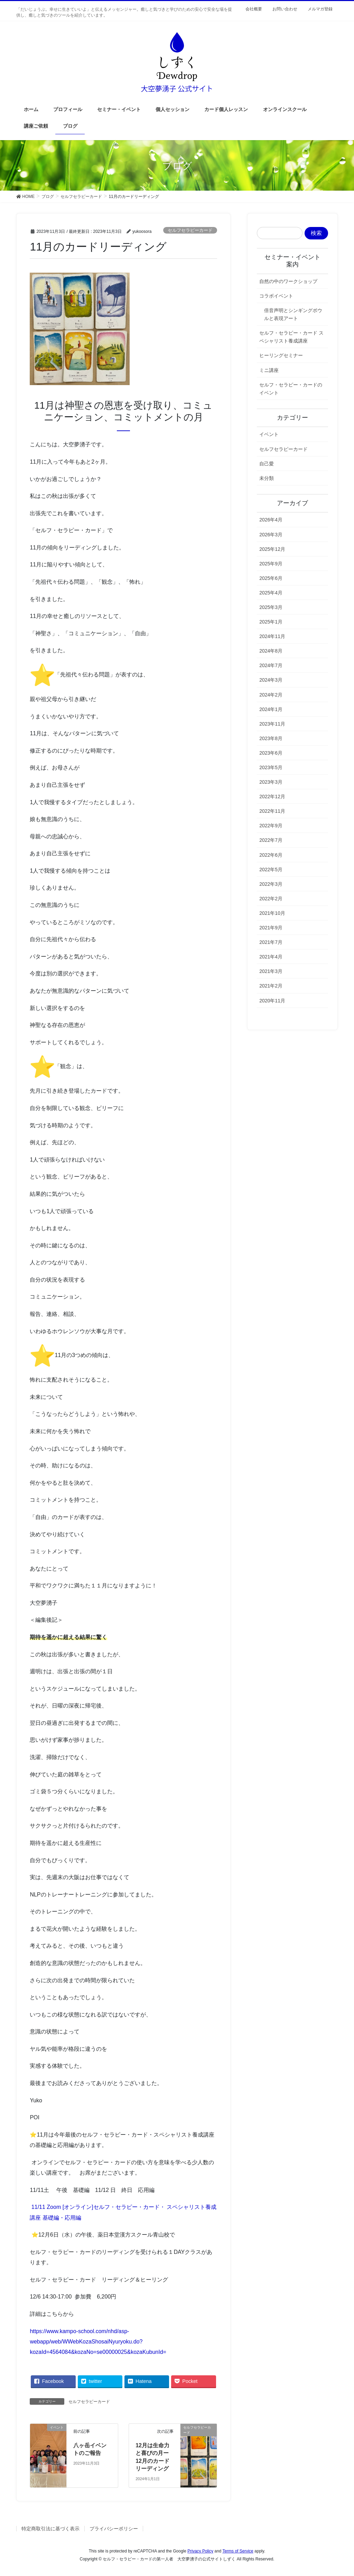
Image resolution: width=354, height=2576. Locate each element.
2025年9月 (270, 563)
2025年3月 (270, 607)
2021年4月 (270, 956)
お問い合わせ (284, 9)
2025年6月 (270, 578)
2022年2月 (270, 898)
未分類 (266, 478)
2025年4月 (270, 592)
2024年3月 (270, 680)
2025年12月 (272, 549)
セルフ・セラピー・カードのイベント (290, 388)
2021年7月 (270, 942)
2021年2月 (270, 986)
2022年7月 (270, 840)
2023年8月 (270, 738)
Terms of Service (237, 2551)
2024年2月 (270, 695)
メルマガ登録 (320, 9)
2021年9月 (270, 927)
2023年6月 (270, 753)
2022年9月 (270, 825)
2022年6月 (270, 855)
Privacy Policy (200, 2551)
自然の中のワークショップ (288, 281)
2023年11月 (272, 724)
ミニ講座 (269, 370)
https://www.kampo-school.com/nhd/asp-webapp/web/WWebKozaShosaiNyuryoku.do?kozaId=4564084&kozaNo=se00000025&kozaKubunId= (98, 2341)
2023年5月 (270, 767)
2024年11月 (272, 636)
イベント (269, 434)
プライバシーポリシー (114, 2528)
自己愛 (266, 463)
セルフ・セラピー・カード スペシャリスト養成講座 (291, 337)
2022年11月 (272, 811)
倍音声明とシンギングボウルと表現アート (293, 314)
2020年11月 (272, 1000)
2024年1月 (270, 709)
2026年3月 (270, 534)
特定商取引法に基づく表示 (50, 2528)
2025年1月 (270, 622)
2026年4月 (270, 519)
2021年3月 (270, 971)
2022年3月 (270, 884)
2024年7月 (270, 665)
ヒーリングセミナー (281, 355)
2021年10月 (272, 913)
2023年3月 (270, 782)
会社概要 (253, 9)
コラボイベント (276, 296)
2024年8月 (270, 651)
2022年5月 (270, 869)
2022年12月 (272, 796)
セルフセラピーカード (190, 230)
